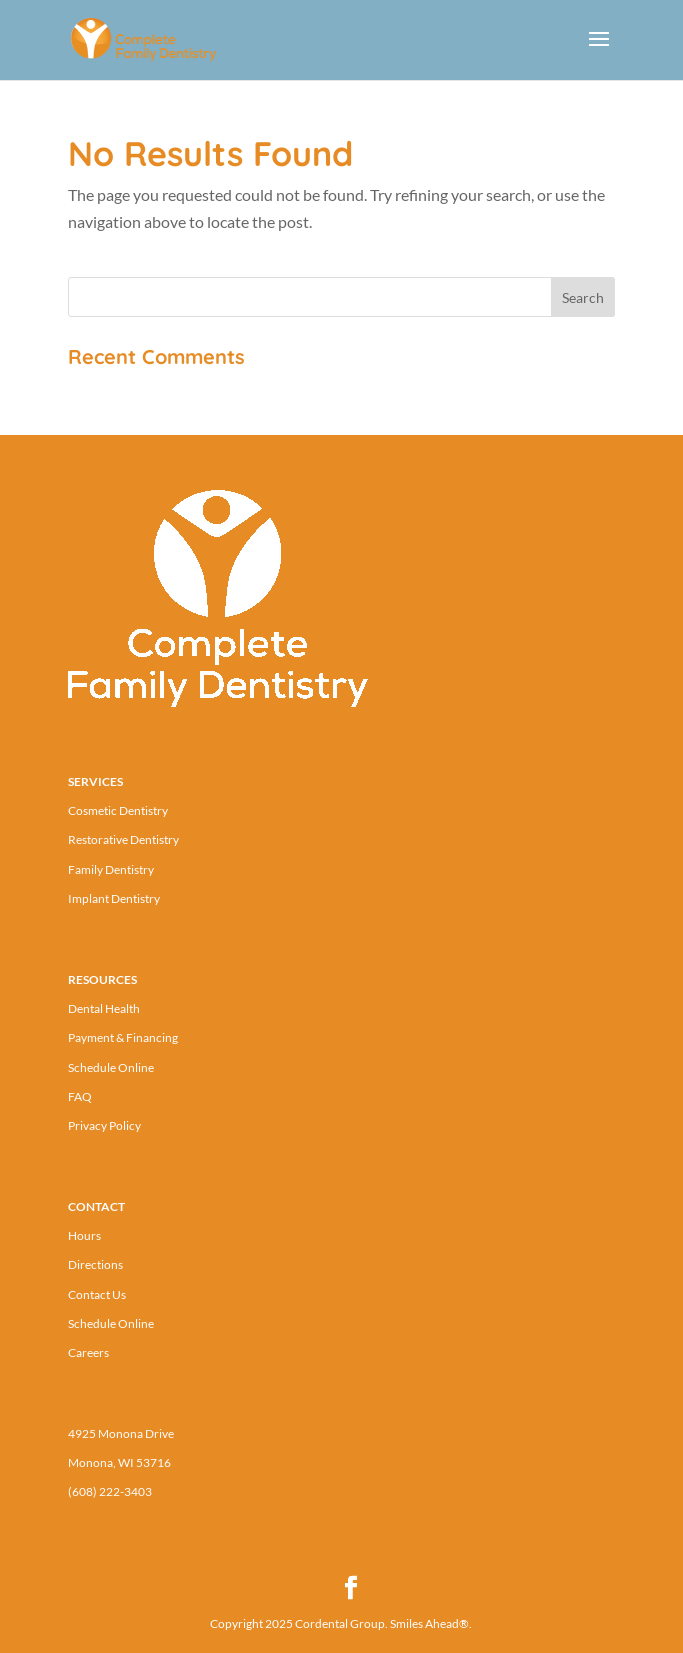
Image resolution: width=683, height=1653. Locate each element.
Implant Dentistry (114, 898)
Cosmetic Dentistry (118, 810)
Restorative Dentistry (123, 839)
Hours (84, 1235)
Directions (95, 1264)
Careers (88, 1352)
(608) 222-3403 (110, 1491)
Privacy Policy (104, 1125)
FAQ (80, 1096)
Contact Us (97, 1294)
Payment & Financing (123, 1037)
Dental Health (104, 1008)
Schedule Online (111, 1067)
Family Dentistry (111, 869)
